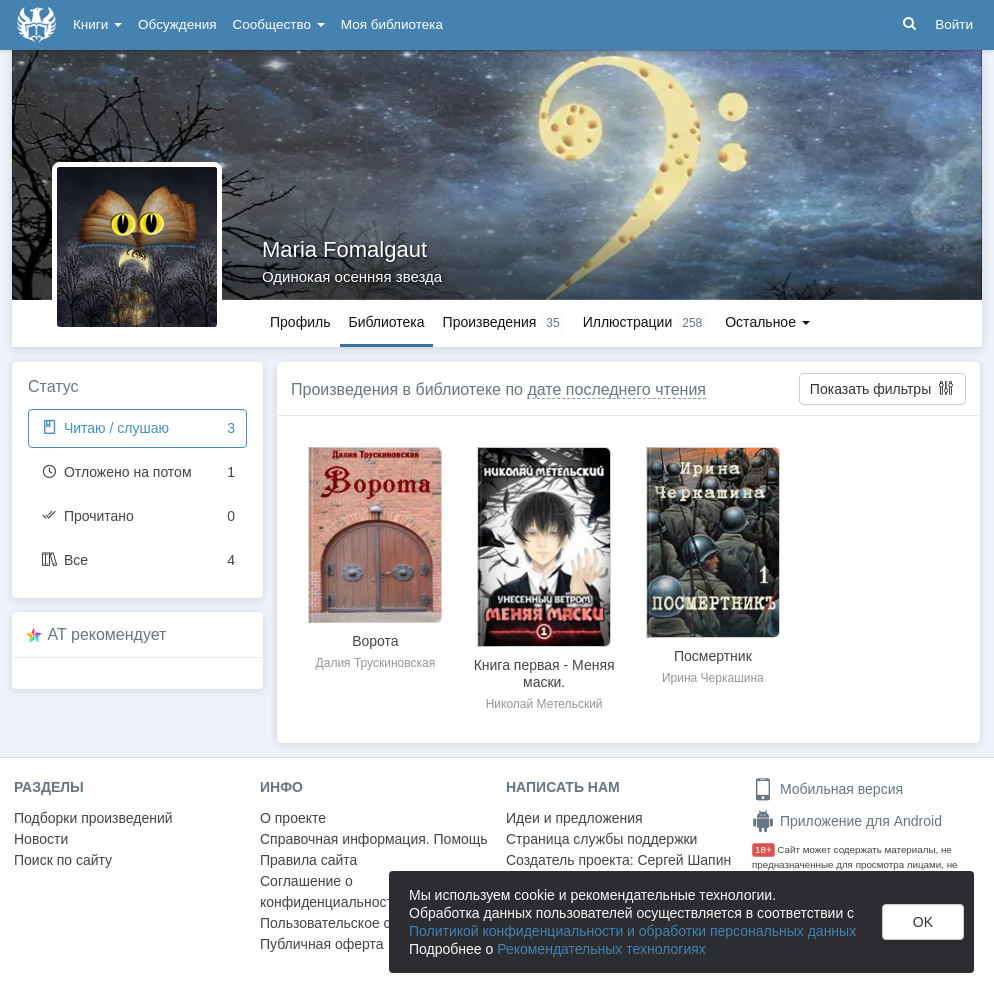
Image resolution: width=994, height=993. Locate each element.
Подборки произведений (93, 818)
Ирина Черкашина (713, 678)
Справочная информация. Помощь (374, 839)
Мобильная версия (827, 789)
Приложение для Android (847, 821)
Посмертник (713, 656)
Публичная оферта (322, 944)
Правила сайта (308, 860)
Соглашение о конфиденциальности (330, 891)
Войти (954, 24)
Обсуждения (177, 24)
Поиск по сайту (63, 860)
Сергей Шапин (684, 860)
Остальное (767, 322)
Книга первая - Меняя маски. (544, 673)
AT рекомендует (107, 634)
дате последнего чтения (616, 389)
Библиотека (386, 322)
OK (923, 922)
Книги (97, 24)
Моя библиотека (392, 24)
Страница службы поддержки (601, 839)
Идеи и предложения (574, 818)
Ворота (375, 641)
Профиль (300, 322)
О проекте (293, 818)
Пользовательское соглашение (361, 923)
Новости (41, 839)
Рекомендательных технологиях (601, 949)
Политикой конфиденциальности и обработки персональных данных (632, 931)
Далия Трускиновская (376, 663)
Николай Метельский (544, 704)
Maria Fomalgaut (344, 249)
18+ (763, 849)
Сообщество (279, 24)
